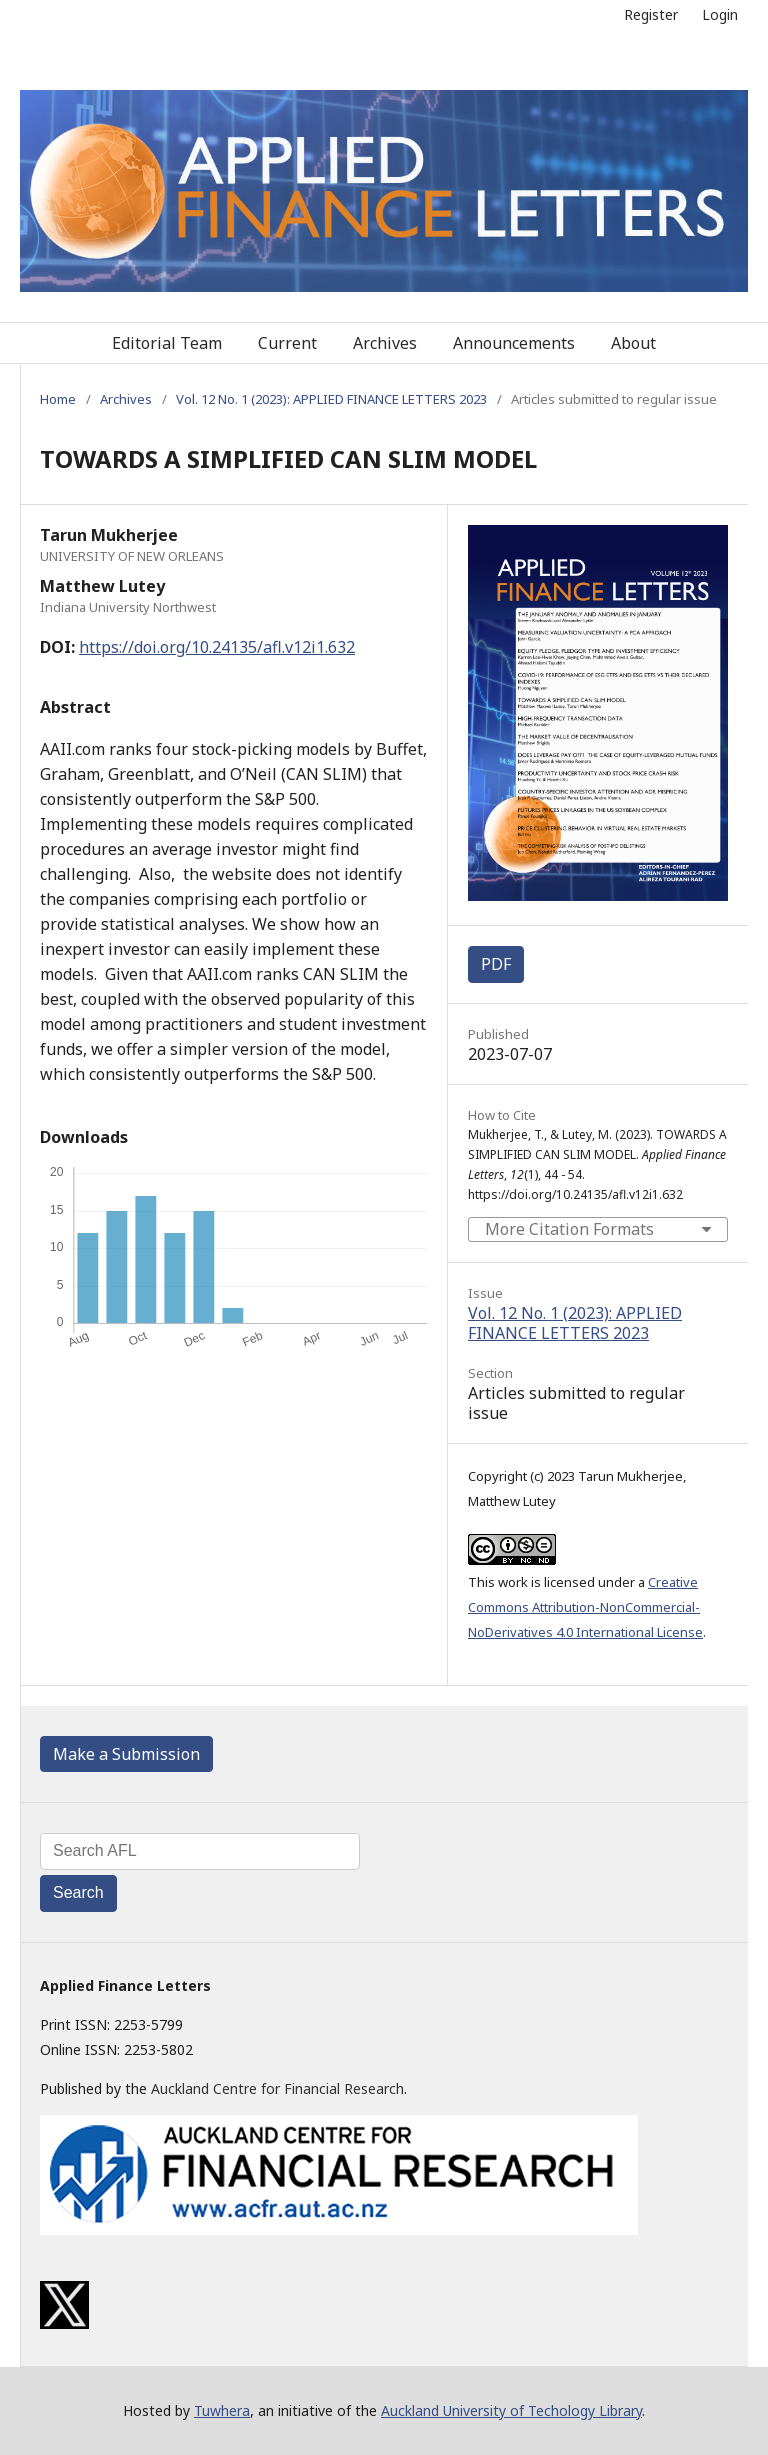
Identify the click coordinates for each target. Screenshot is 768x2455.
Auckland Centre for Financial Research (277, 2088)
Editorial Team (167, 343)
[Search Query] (200, 1851)
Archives (385, 343)
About (633, 343)
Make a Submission (126, 1754)
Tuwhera (222, 2410)
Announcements (514, 343)
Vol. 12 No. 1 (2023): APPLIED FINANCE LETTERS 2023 (331, 399)
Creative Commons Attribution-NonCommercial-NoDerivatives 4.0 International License (585, 1607)
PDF (496, 964)
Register (651, 14)
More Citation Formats (569, 1229)
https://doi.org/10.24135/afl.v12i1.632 (217, 647)
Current (287, 343)
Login (720, 14)
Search (78, 1892)
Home (58, 399)
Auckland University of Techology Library (511, 2410)
